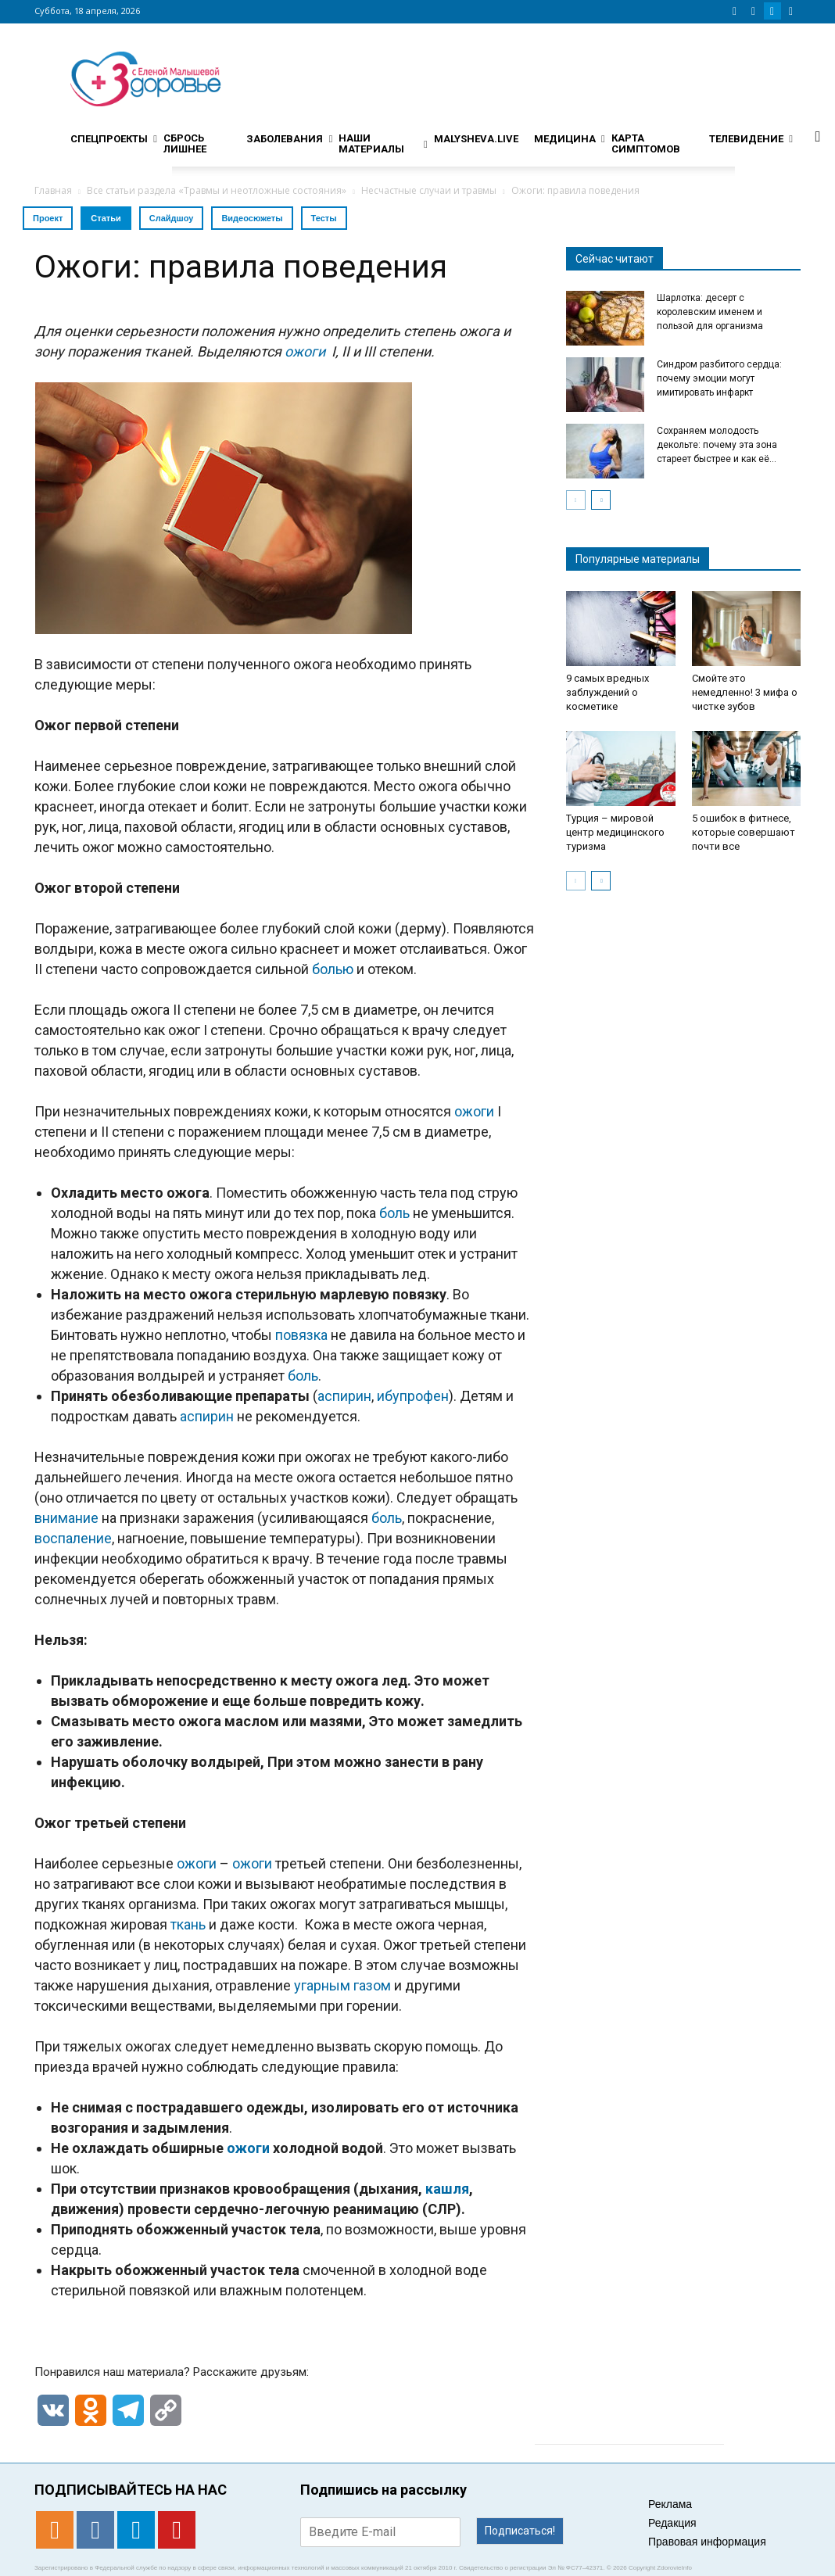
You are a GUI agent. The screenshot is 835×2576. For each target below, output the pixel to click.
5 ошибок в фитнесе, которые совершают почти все (743, 832)
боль (394, 1213)
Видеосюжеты (251, 218)
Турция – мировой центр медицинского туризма (615, 832)
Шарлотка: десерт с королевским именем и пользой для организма (710, 311)
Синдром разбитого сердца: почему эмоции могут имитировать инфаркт (719, 378)
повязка (301, 1335)
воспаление (73, 1538)
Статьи (105, 218)
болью (332, 969)
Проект (48, 218)
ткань (188, 1924)
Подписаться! (520, 2530)
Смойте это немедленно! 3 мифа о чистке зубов (744, 692)
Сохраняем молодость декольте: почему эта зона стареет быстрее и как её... (717, 444)
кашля (447, 2188)
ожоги (474, 1111)
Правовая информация (707, 2541)
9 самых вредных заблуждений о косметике (607, 692)
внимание (66, 1518)
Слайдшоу (171, 218)
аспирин (344, 1396)
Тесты (324, 218)
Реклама (670, 2504)
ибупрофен (413, 1396)
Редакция (672, 2523)
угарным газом (342, 1985)
